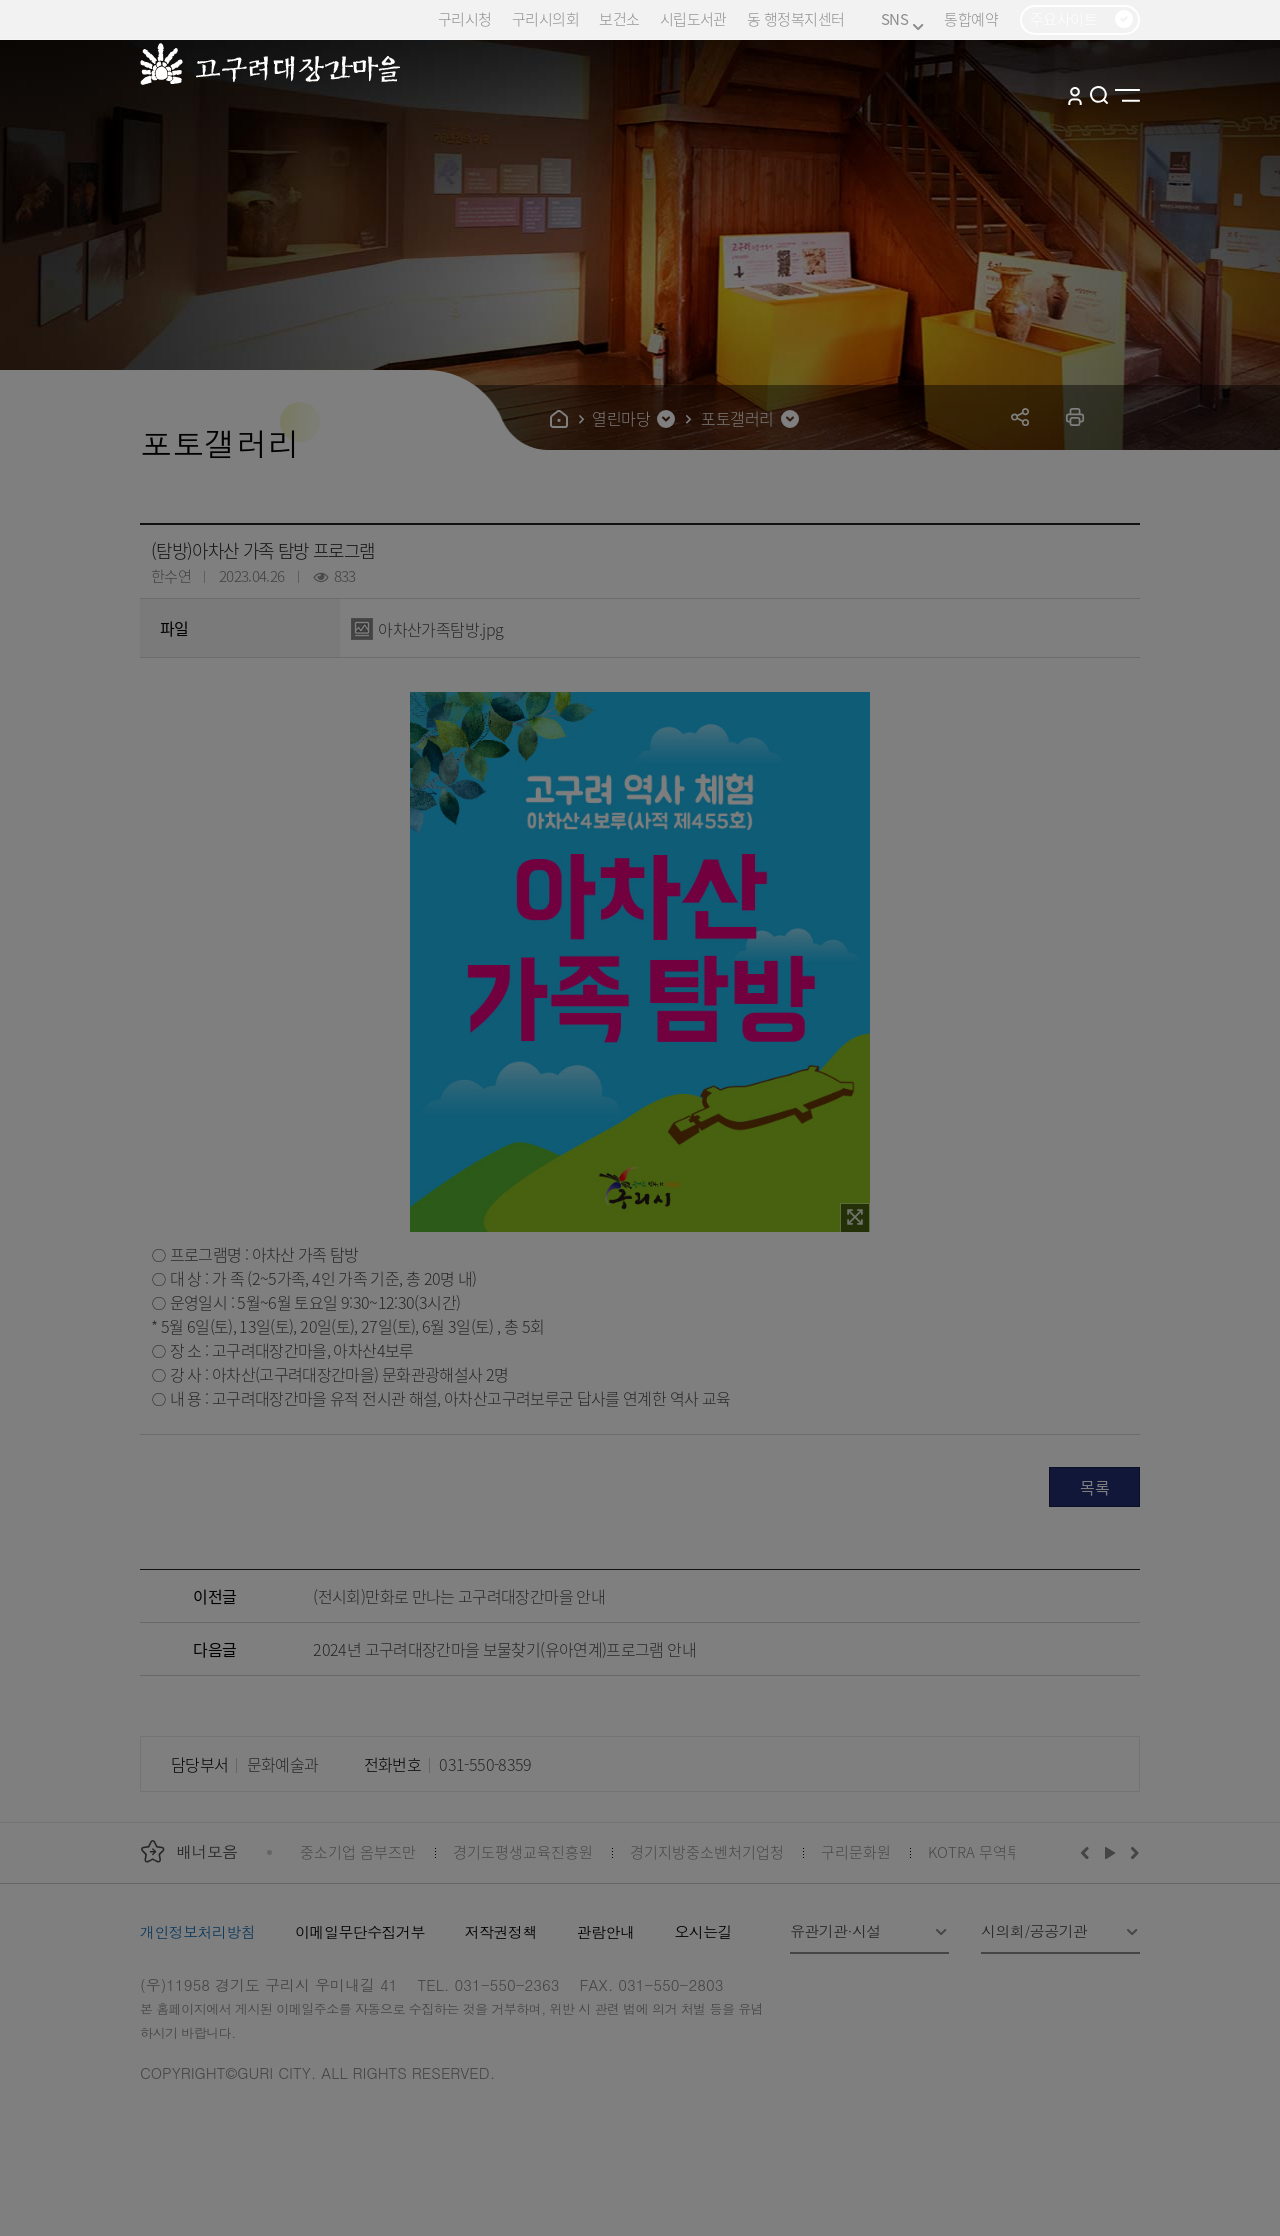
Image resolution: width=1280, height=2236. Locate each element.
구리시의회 (545, 18)
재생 (1110, 1852)
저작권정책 (501, 1931)
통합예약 (971, 18)
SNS (902, 19)
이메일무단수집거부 (360, 1931)
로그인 (1075, 95)
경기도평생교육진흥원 (523, 1851)
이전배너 (1089, 1852)
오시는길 (703, 1931)
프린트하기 (1075, 416)
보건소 (619, 18)
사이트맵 (1127, 95)
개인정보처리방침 (197, 1931)
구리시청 (465, 18)
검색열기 (1099, 95)
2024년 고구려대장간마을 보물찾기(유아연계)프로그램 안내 (504, 1649)
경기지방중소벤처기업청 (707, 1851)
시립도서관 (693, 18)
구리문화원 (856, 1851)
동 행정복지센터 (795, 18)
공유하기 (1020, 416)
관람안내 (606, 1931)
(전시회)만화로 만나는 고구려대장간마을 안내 (459, 1596)
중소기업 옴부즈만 (358, 1851)
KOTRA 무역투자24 (989, 1851)
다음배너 (1132, 1852)
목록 (1094, 1487)
